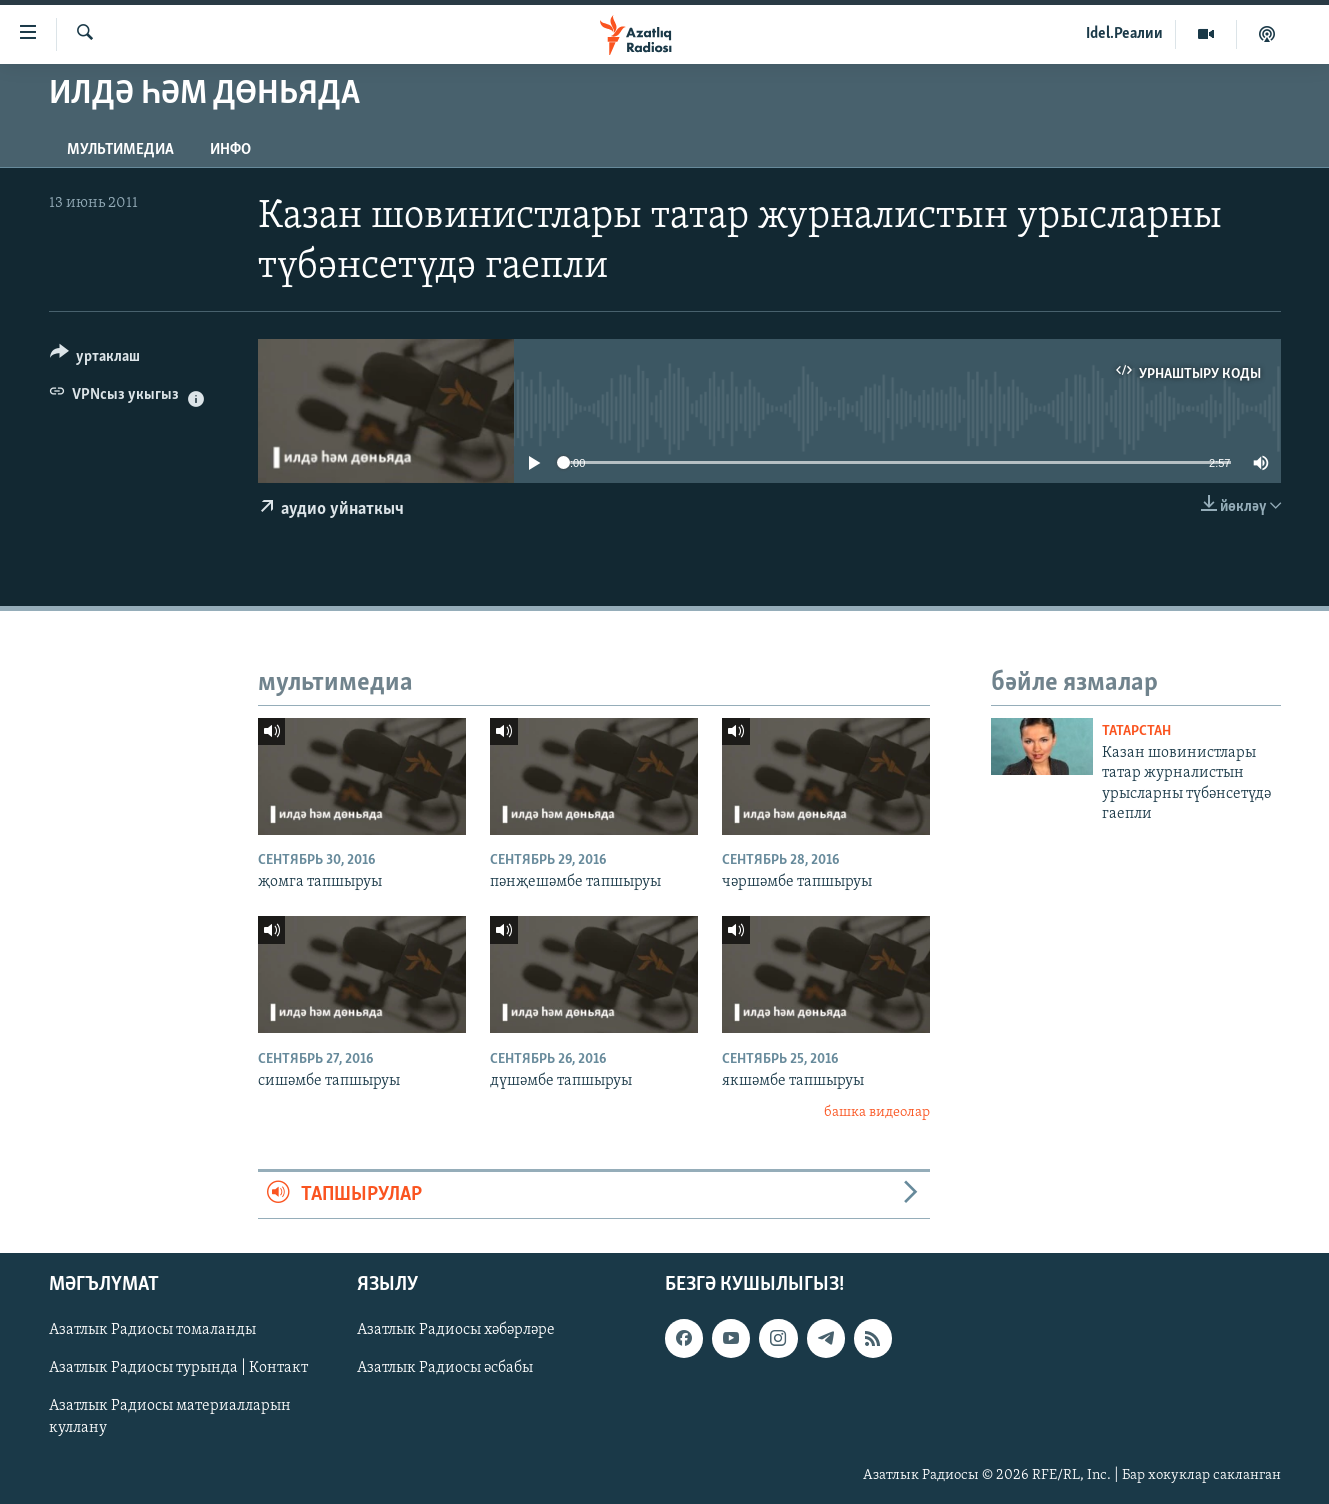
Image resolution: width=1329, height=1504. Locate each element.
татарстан (1136, 731)
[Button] (95, 359)
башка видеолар (877, 1112)
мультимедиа (120, 150)
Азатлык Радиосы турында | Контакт (178, 1368)
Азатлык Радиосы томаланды (152, 1330)
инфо (230, 150)
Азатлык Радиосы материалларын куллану (170, 1417)
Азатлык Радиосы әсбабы (445, 1368)
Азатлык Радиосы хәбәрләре (456, 1330)
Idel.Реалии (1124, 34)
